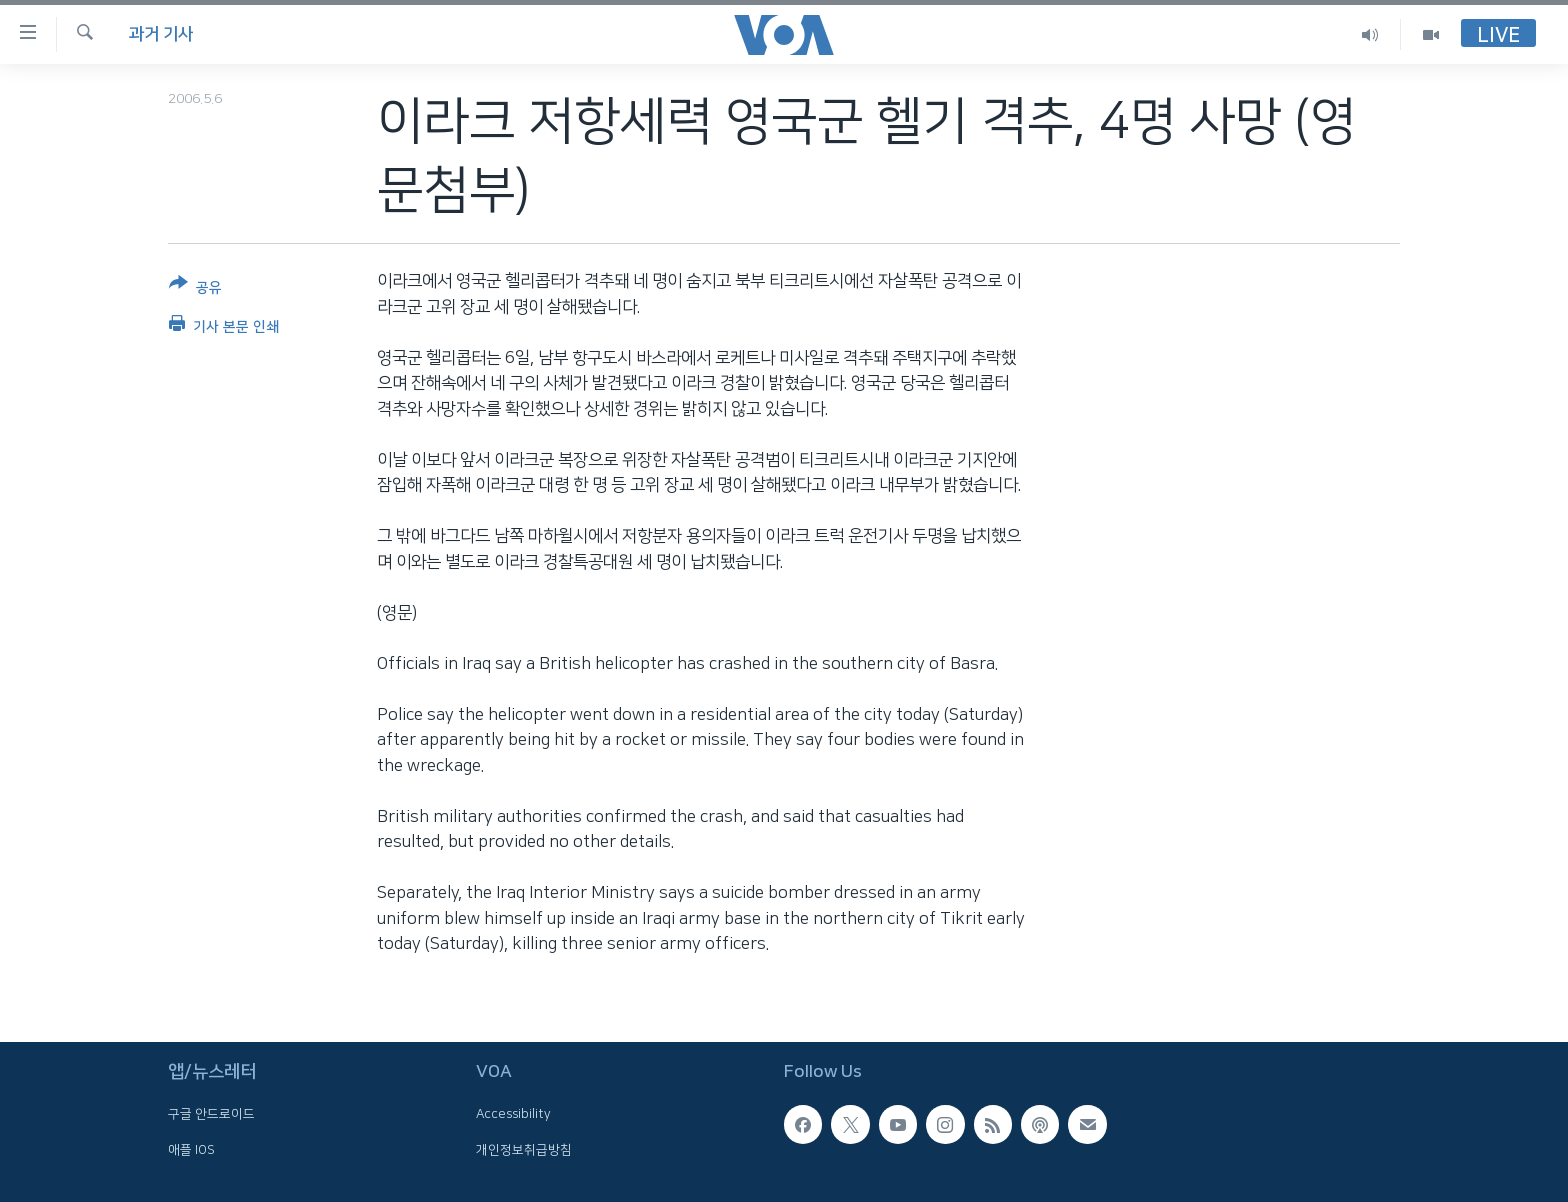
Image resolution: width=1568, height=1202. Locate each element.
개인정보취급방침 (524, 1149)
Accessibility (513, 1114)
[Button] (195, 289)
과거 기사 (161, 34)
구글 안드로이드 (211, 1114)
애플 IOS (191, 1149)
